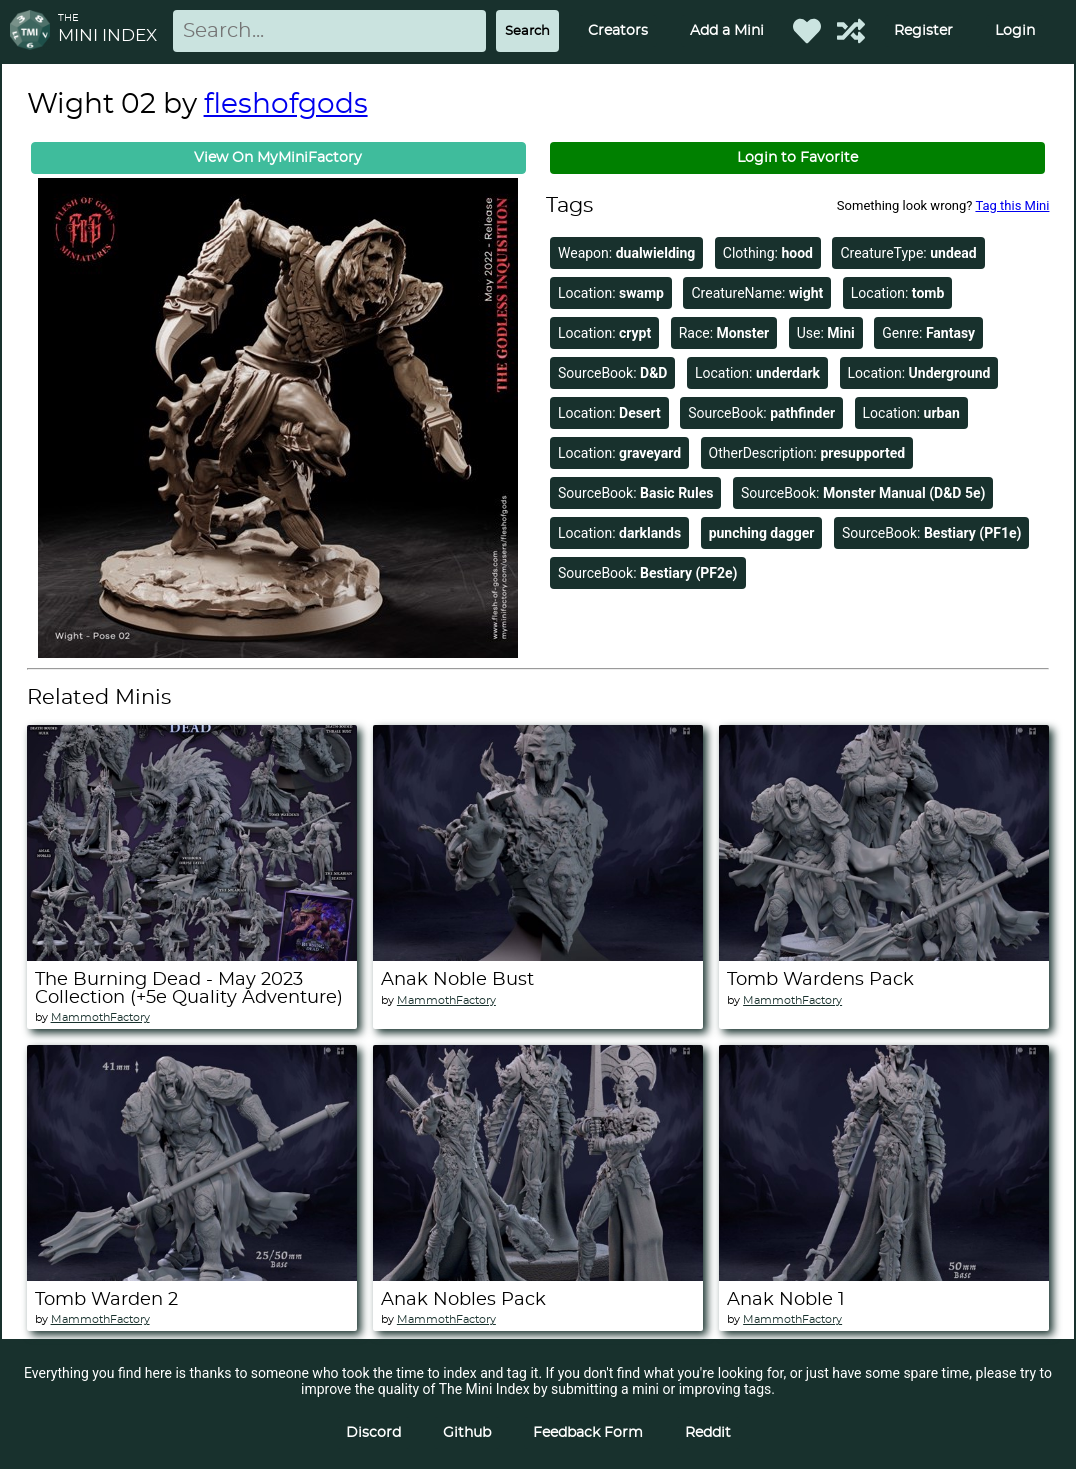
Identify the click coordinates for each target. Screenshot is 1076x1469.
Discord (373, 1433)
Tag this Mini (1012, 205)
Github (467, 1433)
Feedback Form (588, 1433)
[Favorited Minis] (807, 31)
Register (923, 31)
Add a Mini (727, 31)
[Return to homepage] (34, 31)
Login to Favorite (797, 158)
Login (1015, 31)
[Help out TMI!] (851, 31)
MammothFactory (100, 1017)
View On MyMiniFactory (278, 158)
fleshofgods (286, 105)
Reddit (708, 1433)
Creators (618, 31)
